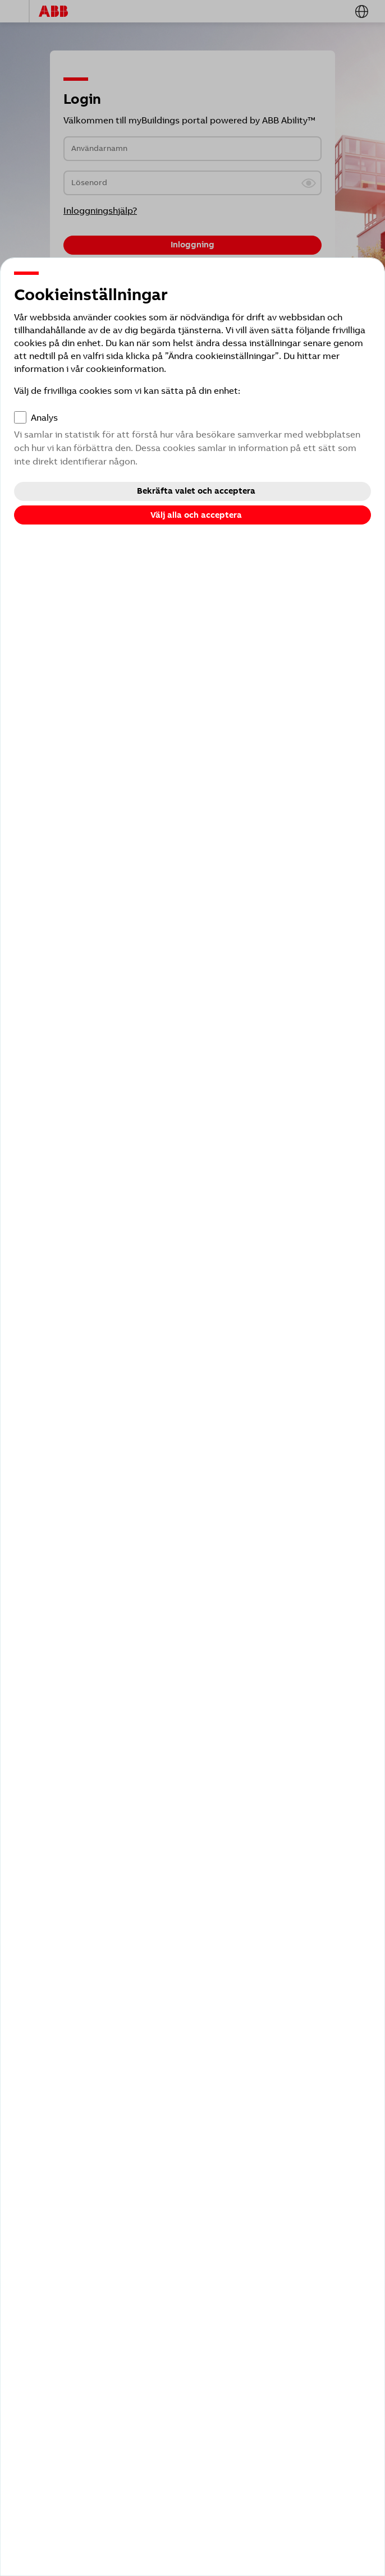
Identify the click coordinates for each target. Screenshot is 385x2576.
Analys (44, 418)
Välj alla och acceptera (196, 515)
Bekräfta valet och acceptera (196, 490)
